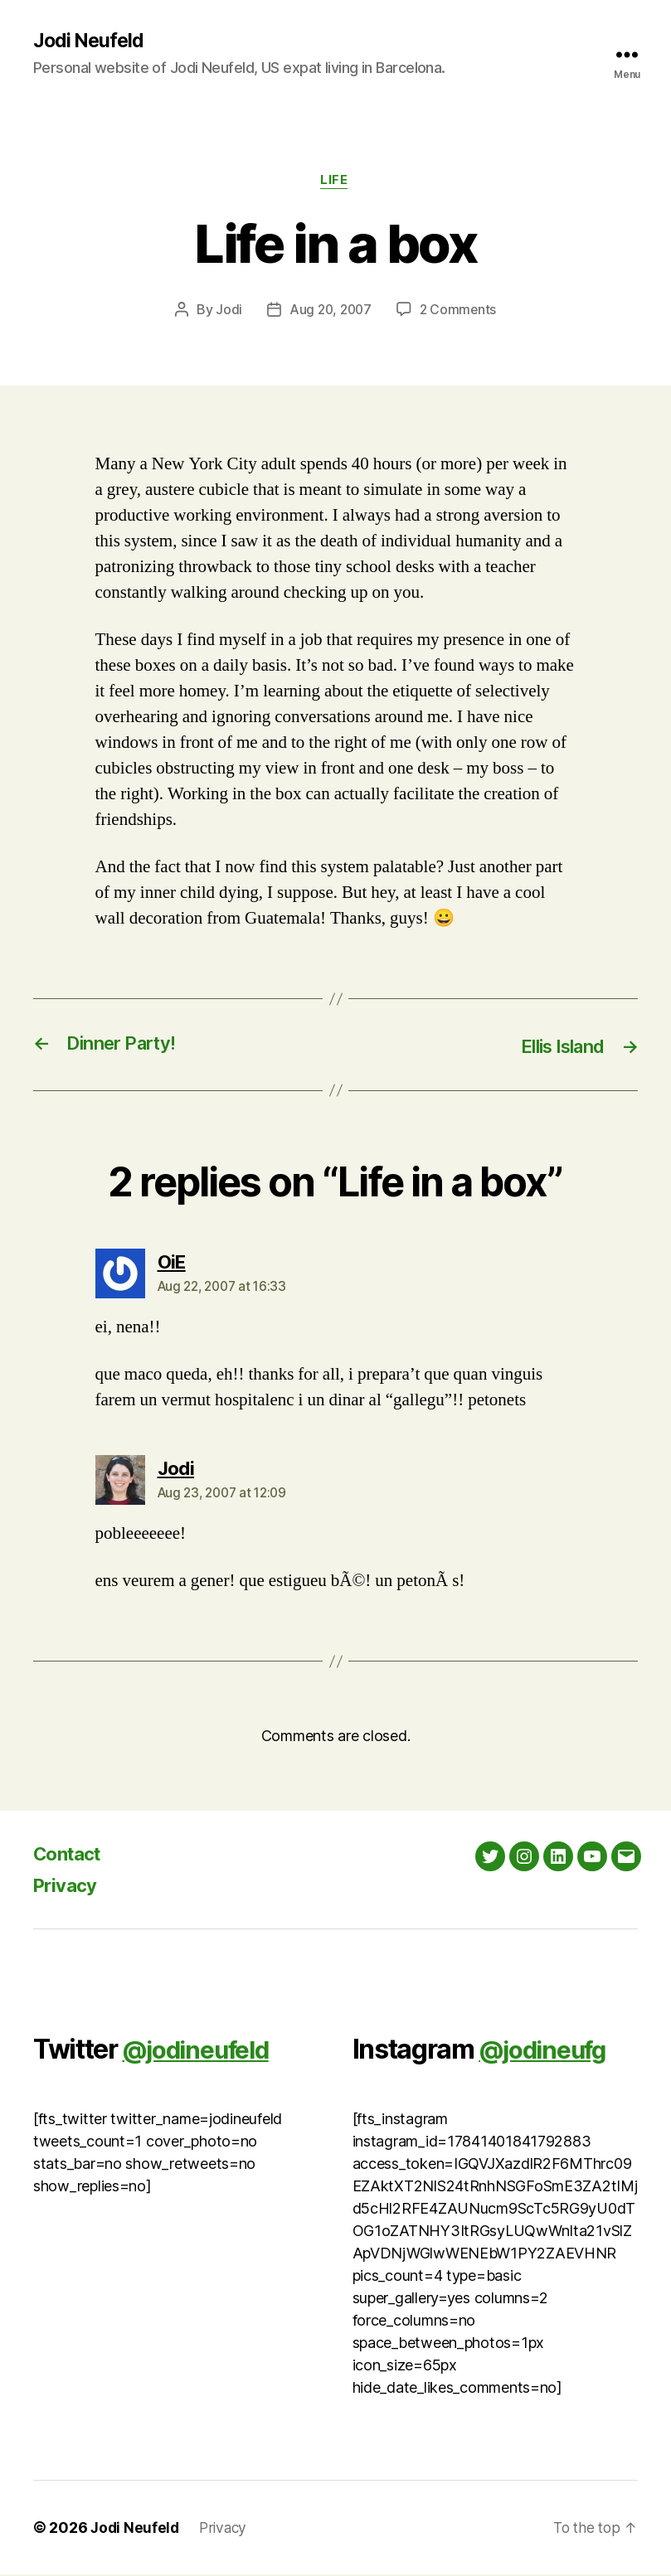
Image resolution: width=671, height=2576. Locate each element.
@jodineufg (548, 2051)
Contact (70, 1855)
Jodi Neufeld (90, 41)
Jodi (226, 311)
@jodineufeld (202, 2051)
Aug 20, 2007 (330, 311)
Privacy (67, 1887)
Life (335, 182)
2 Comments (459, 311)
